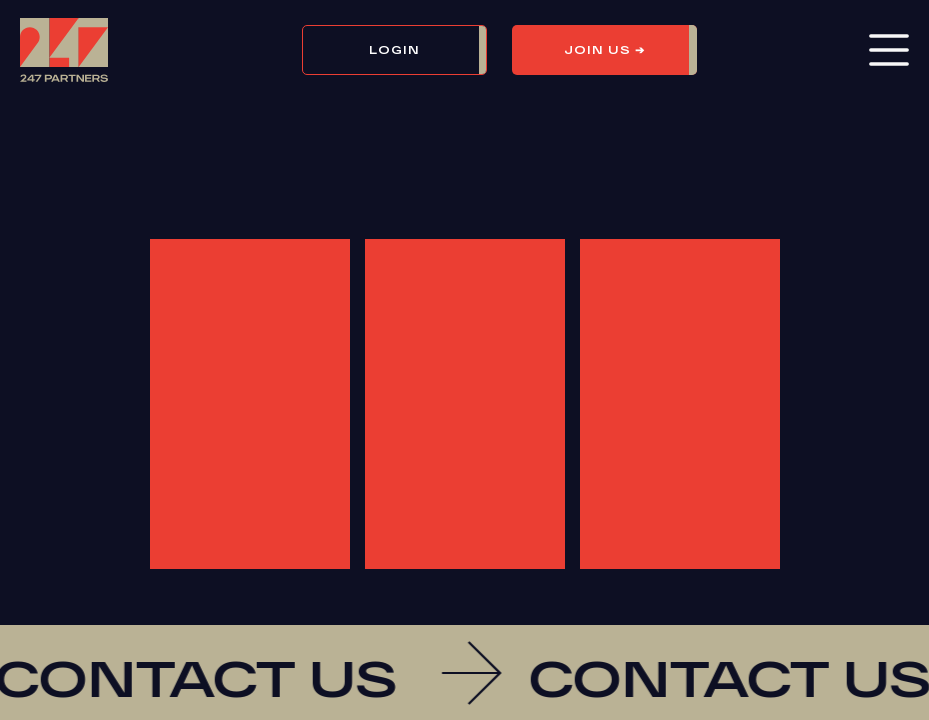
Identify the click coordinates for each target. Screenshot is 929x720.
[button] (407, 50)
